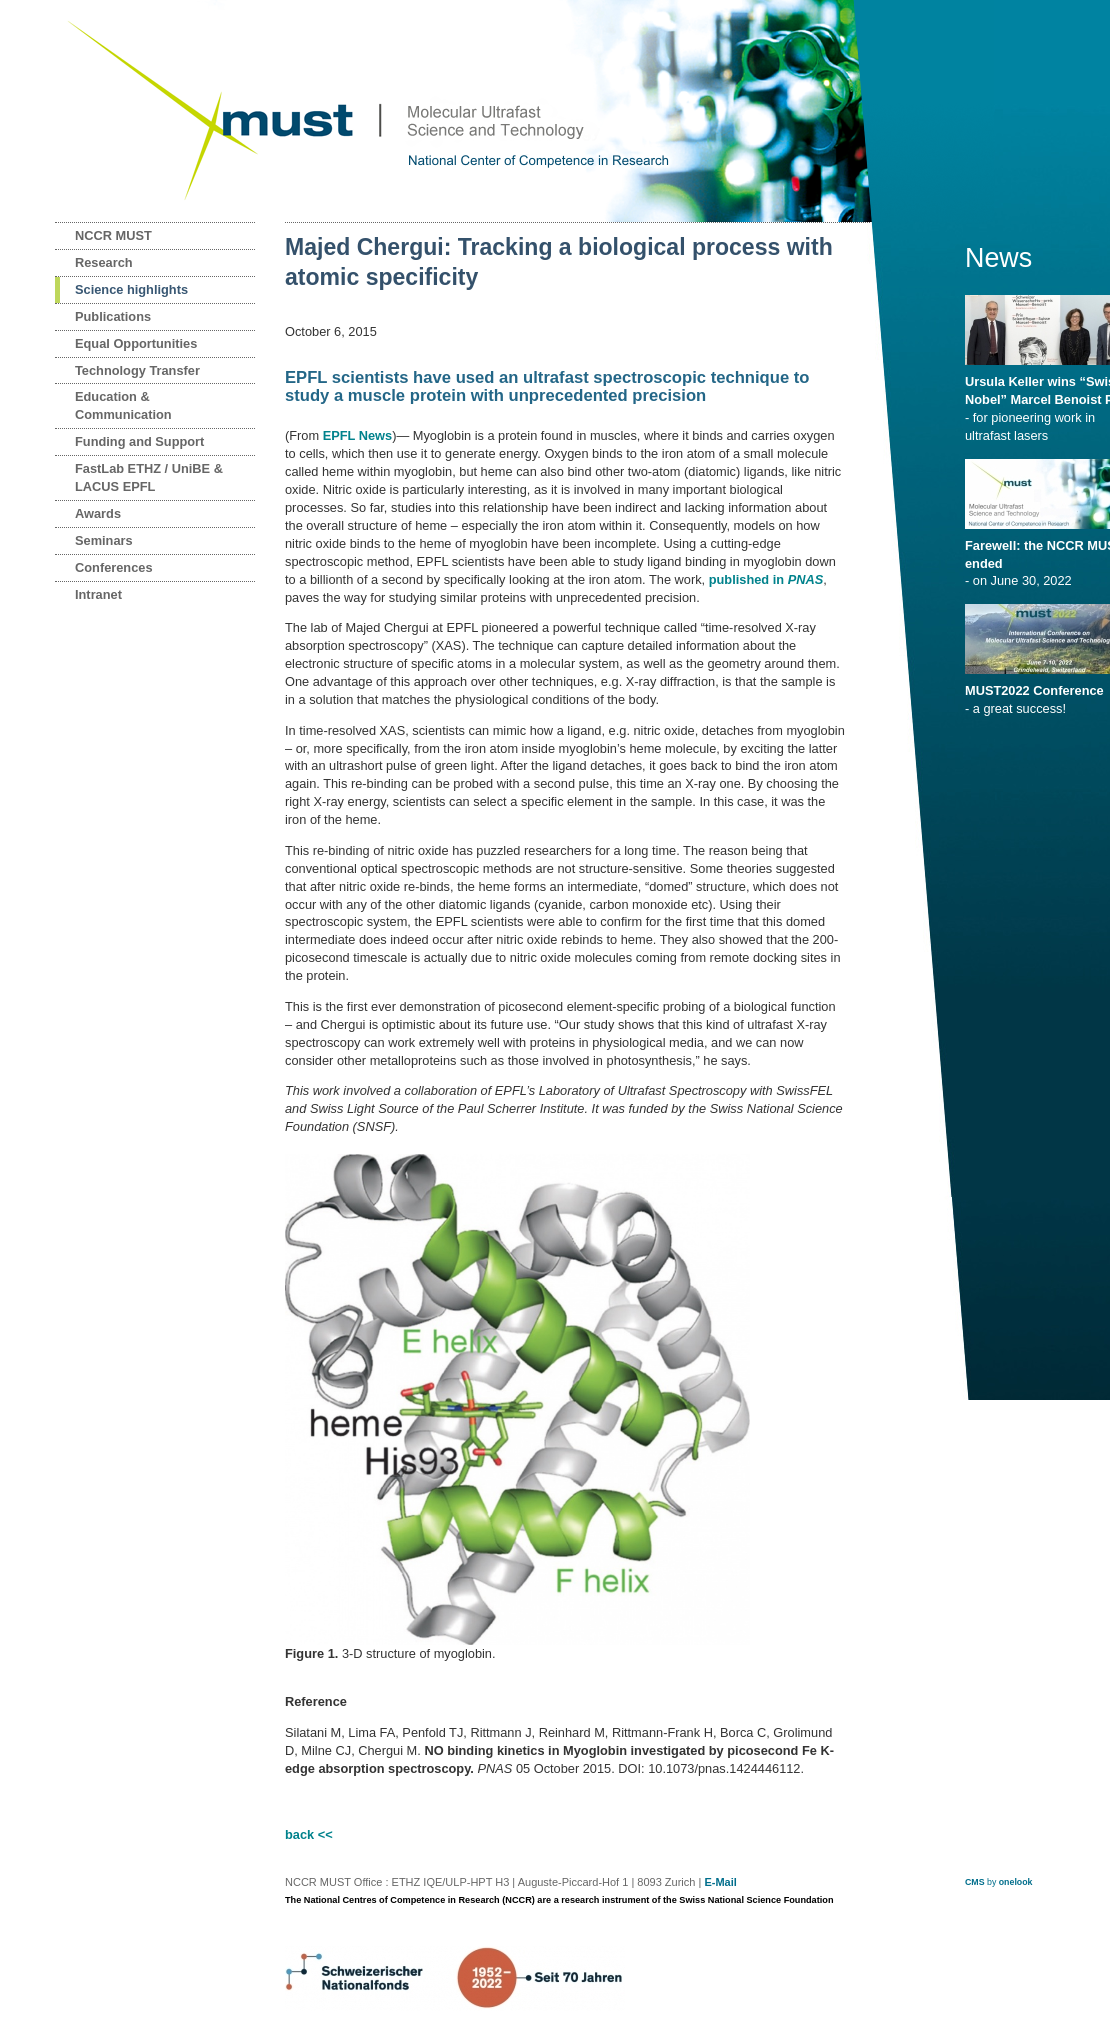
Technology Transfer (137, 370)
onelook (1016, 1882)
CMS (975, 1882)
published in (766, 579)
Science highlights (131, 289)
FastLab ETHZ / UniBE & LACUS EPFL (149, 477)
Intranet (98, 594)
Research (104, 262)
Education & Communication (123, 405)
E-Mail (720, 1882)
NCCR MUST (113, 235)
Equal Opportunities (136, 343)
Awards (98, 513)
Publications (113, 316)
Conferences (114, 567)
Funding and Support (139, 441)
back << (309, 1834)
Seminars (104, 540)
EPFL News (357, 435)
